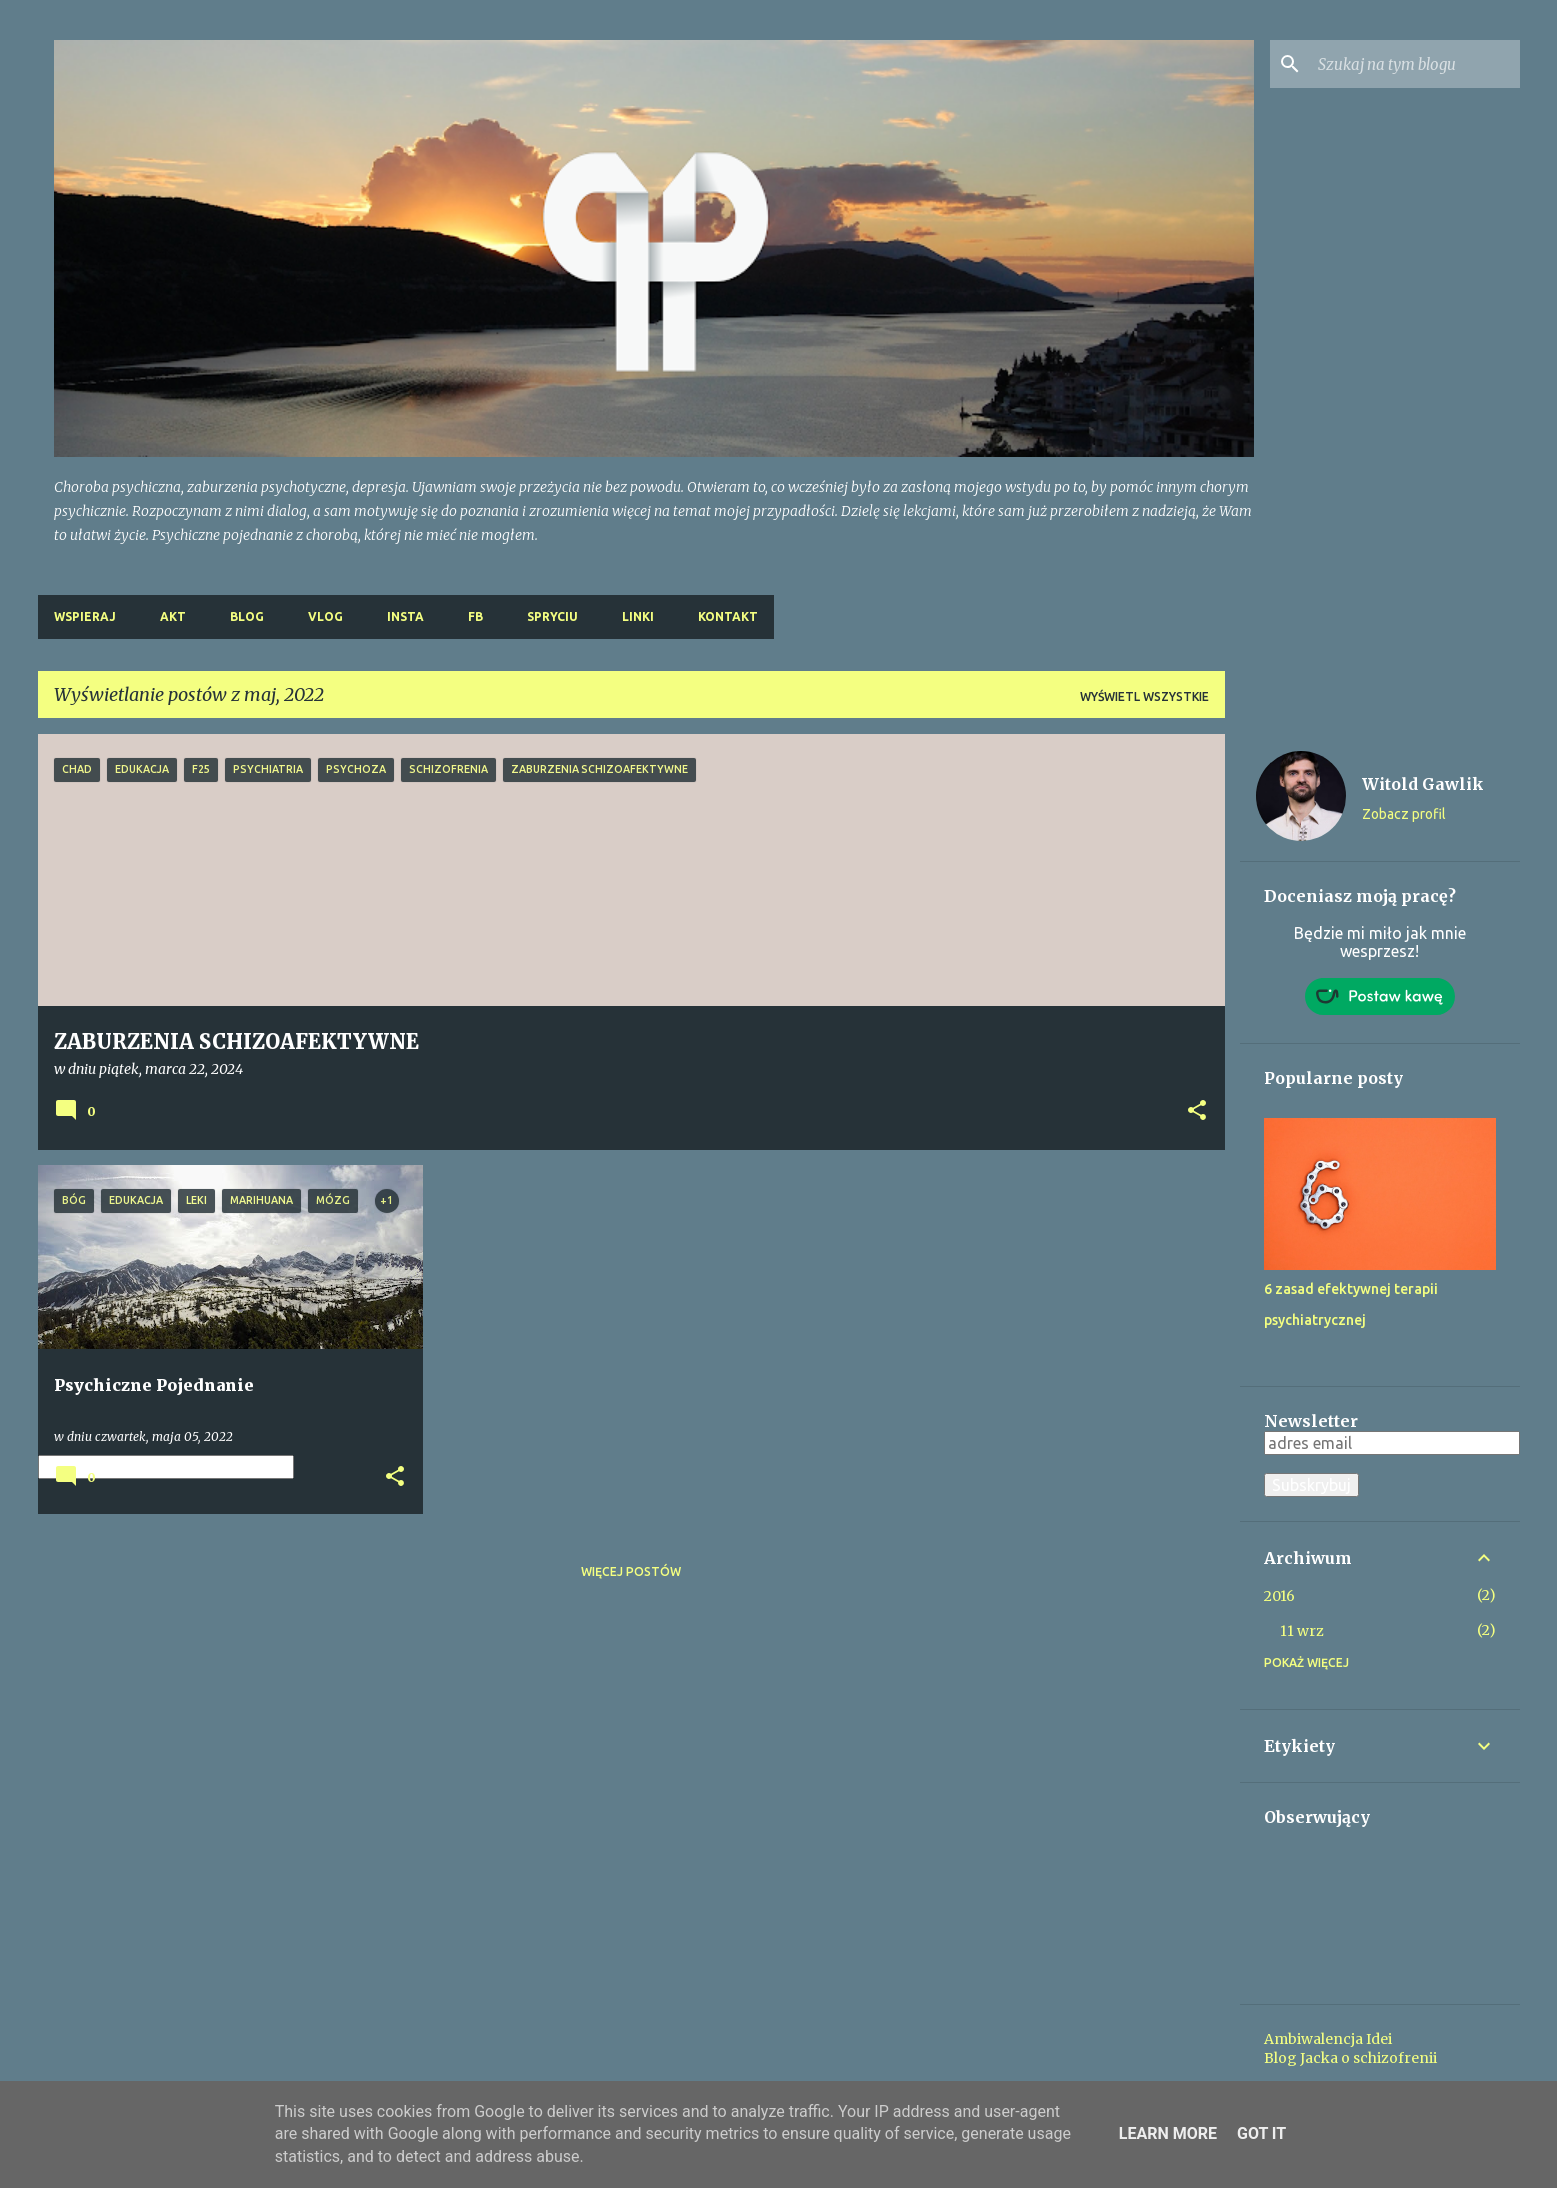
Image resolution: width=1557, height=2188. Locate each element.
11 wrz (1302, 1631)
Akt (173, 616)
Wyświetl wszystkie (1144, 696)
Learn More (1168, 2133)
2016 (1279, 1596)
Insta (405, 616)
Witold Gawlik (1423, 784)
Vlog (325, 616)
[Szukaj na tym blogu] (1415, 64)
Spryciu (552, 616)
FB (475, 616)
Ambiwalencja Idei (1328, 2039)
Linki (638, 616)
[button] (1197, 1112)
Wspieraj (85, 616)
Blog (247, 616)
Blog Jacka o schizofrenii (1350, 2058)
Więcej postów (631, 1571)
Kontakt (728, 616)
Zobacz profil (1404, 814)
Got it (1261, 2133)
